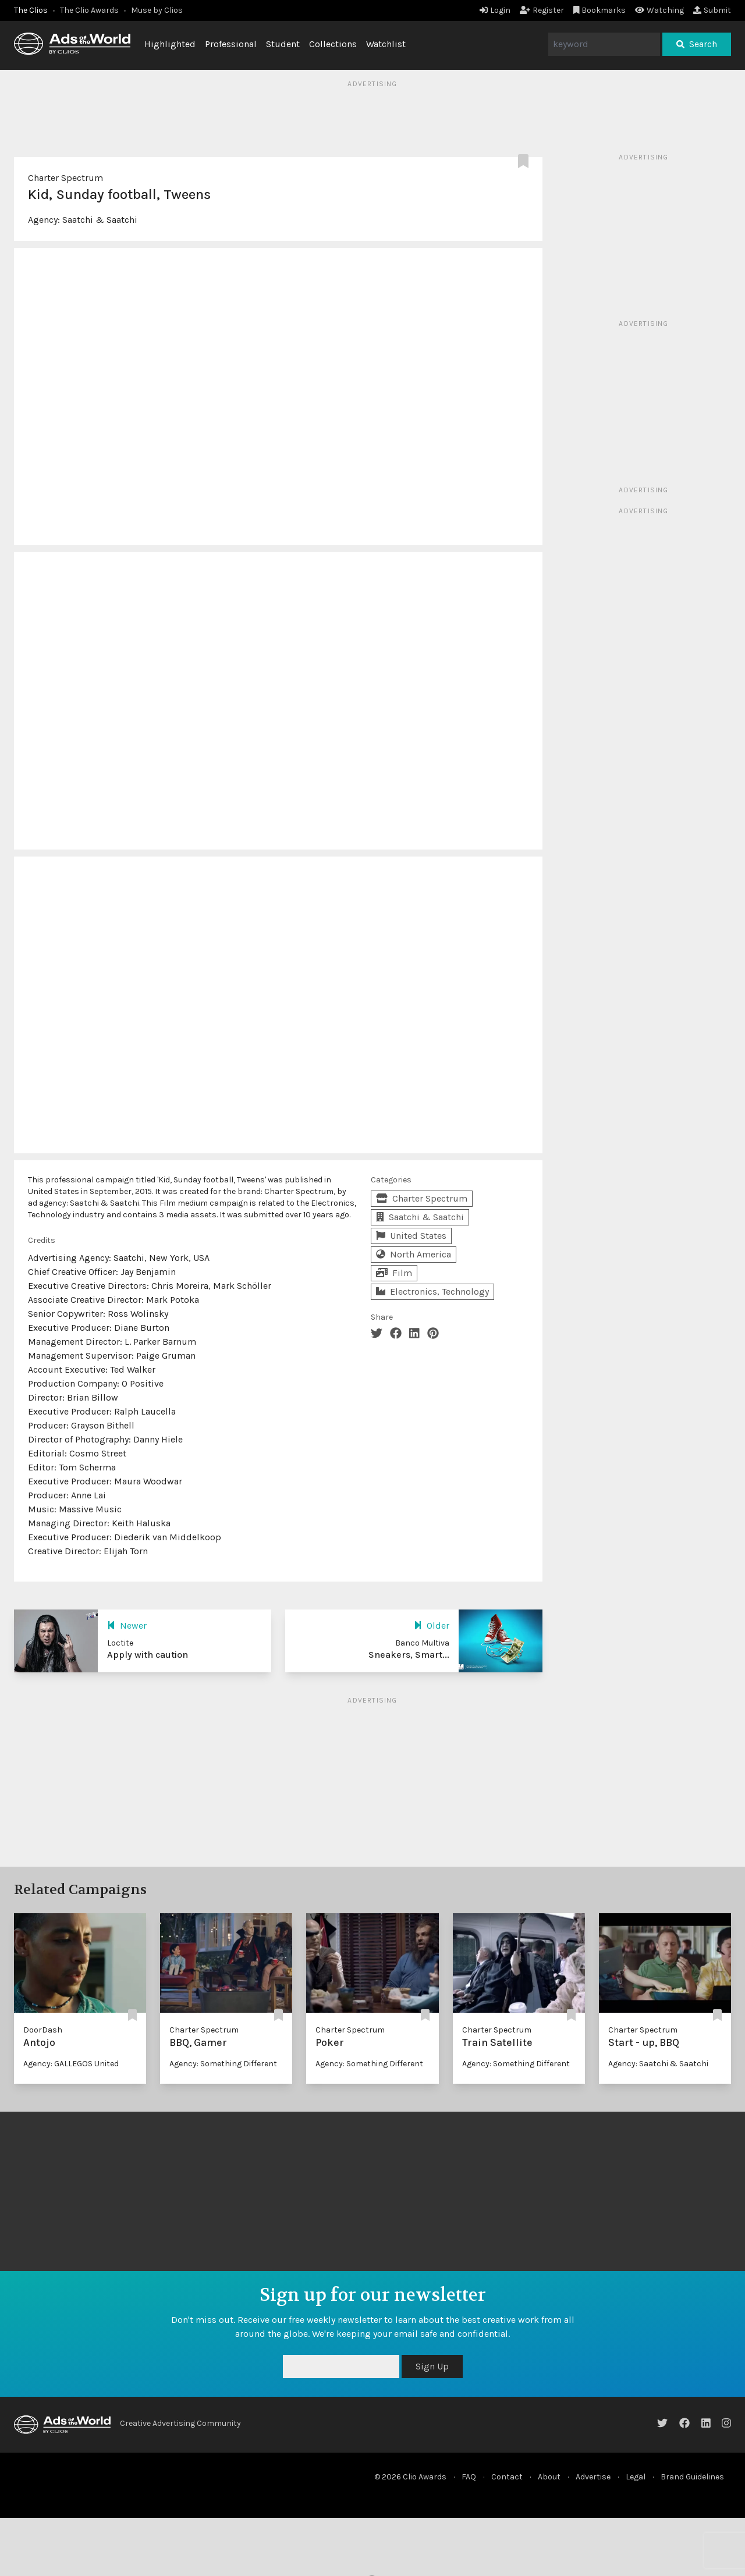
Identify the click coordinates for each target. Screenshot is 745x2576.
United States (411, 1235)
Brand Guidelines (692, 2477)
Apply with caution (147, 1654)
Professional (231, 43)
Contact (507, 2477)
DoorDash (42, 2030)
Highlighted (170, 43)
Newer (127, 1625)
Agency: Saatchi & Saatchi (658, 2064)
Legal (635, 2477)
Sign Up (432, 2366)
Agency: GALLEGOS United (71, 2064)
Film (394, 1272)
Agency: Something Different (223, 2064)
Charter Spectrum (65, 177)
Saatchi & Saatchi (99, 219)
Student (283, 43)
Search (696, 43)
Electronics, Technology (432, 1291)
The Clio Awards (89, 10)
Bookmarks (599, 10)
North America (413, 1254)
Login (495, 10)
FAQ (469, 2477)
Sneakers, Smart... (408, 1654)
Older (431, 1625)
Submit (712, 10)
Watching (659, 10)
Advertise (593, 2477)
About (549, 2477)
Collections (333, 43)
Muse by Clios (157, 10)
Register (542, 10)
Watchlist (386, 43)
